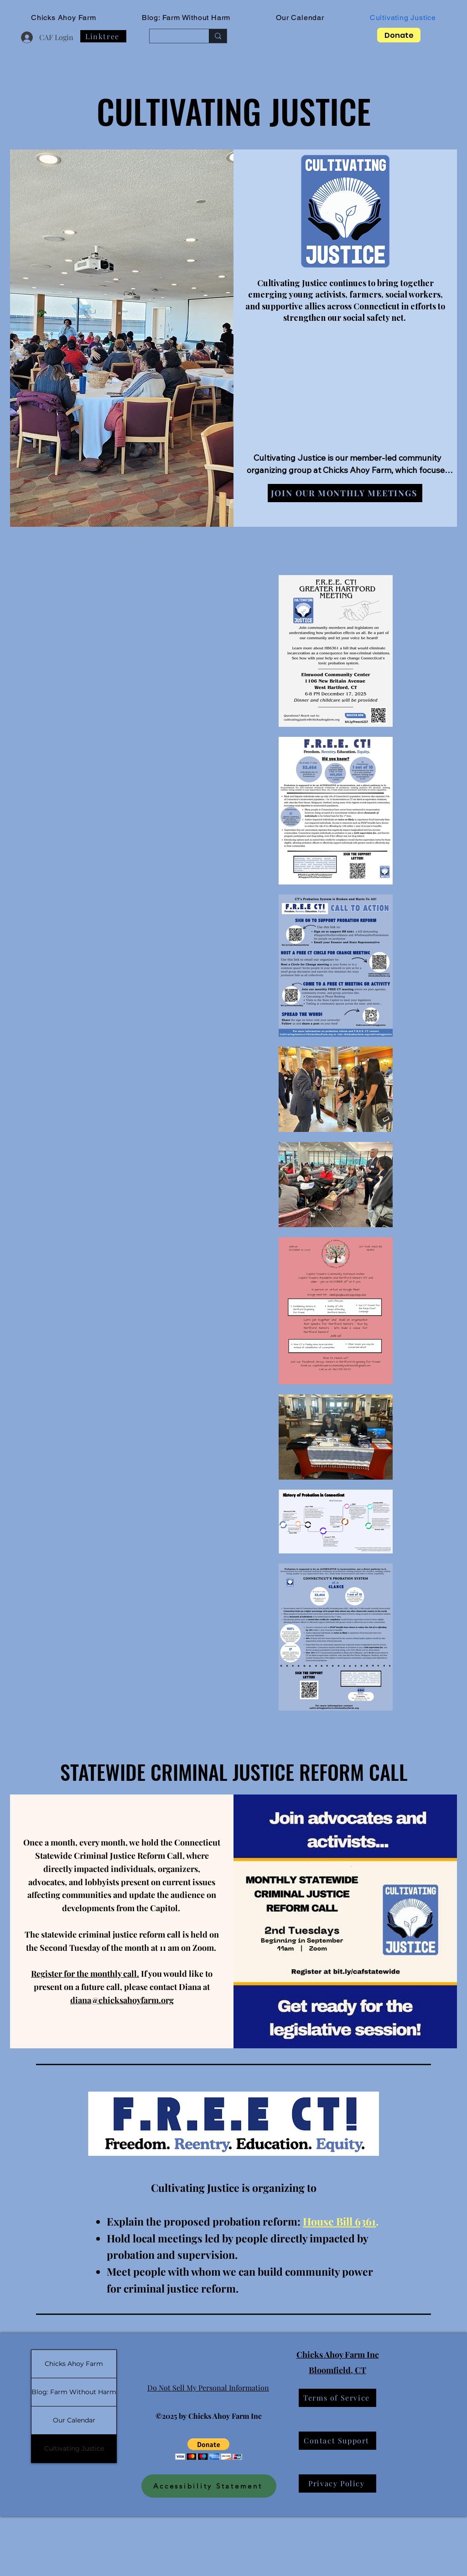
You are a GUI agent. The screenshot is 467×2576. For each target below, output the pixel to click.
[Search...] (172, 36)
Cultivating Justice (74, 2448)
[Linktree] (103, 36)
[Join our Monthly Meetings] (345, 493)
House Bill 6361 (339, 2221)
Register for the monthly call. (85, 1973)
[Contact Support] (337, 2441)
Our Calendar (74, 2420)
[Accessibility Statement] (208, 2486)
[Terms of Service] (337, 2398)
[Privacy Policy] (337, 2483)
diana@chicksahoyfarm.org (122, 2000)
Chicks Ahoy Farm (74, 2364)
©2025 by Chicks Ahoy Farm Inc (209, 2416)
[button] (208, 2449)
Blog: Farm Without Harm (73, 2392)
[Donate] (398, 35)
